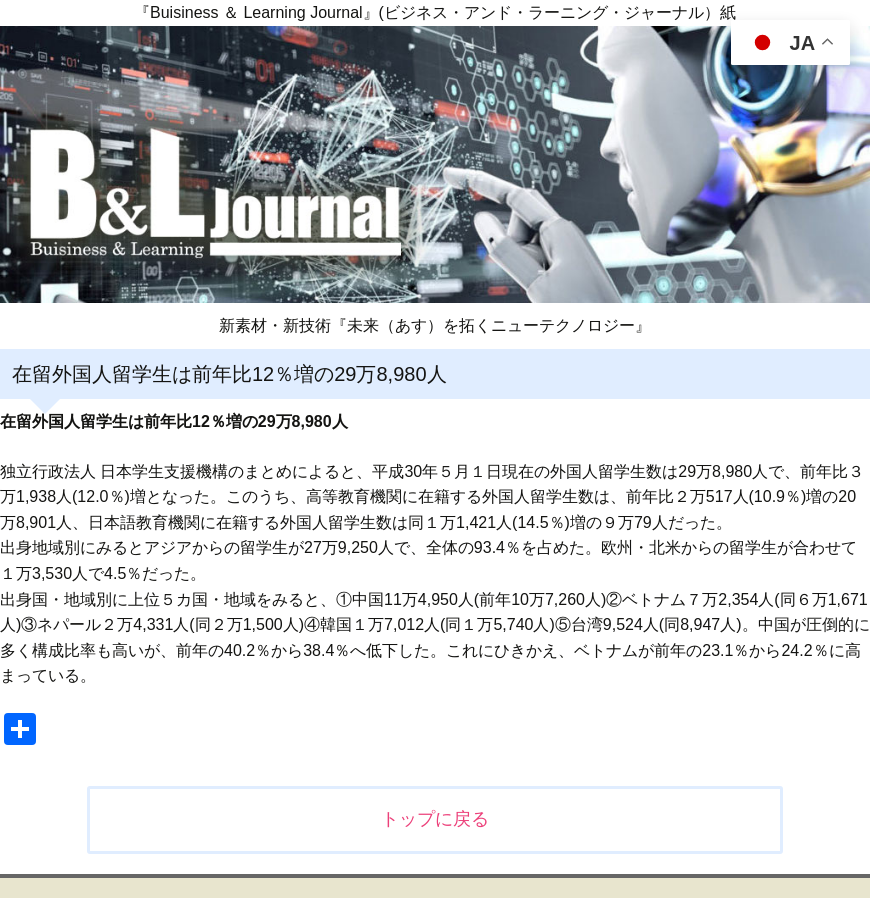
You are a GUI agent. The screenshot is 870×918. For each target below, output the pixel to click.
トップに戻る (435, 819)
